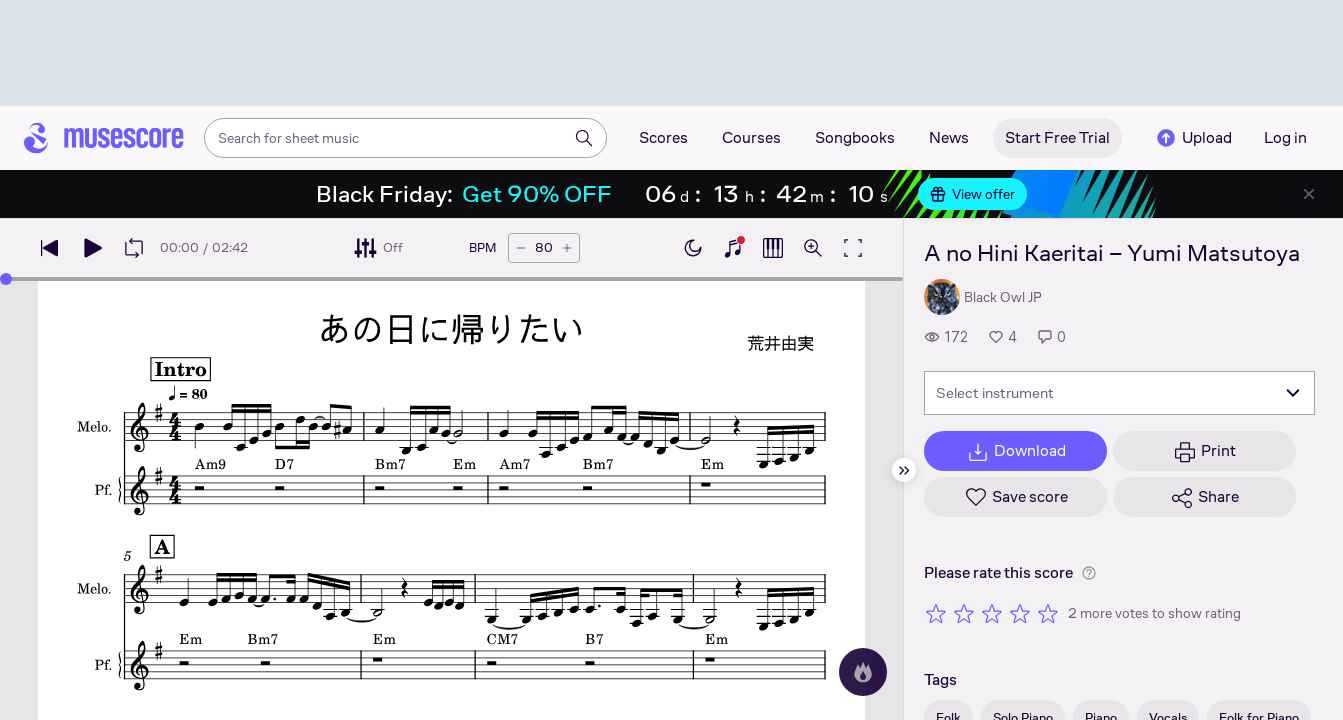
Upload (1193, 138)
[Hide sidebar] (904, 470)
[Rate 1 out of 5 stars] (936, 613)
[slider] (6, 279)
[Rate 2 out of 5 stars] (964, 613)
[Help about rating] (1089, 573)
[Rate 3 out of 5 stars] (992, 613)
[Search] (584, 138)
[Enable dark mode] (693, 248)
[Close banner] (1309, 194)
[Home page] (104, 138)
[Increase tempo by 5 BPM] (567, 248)
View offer (972, 194)
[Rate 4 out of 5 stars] (1020, 613)
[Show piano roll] (773, 248)
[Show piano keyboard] (733, 248)
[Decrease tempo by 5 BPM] (521, 248)
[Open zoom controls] (813, 248)
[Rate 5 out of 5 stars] (1048, 613)
